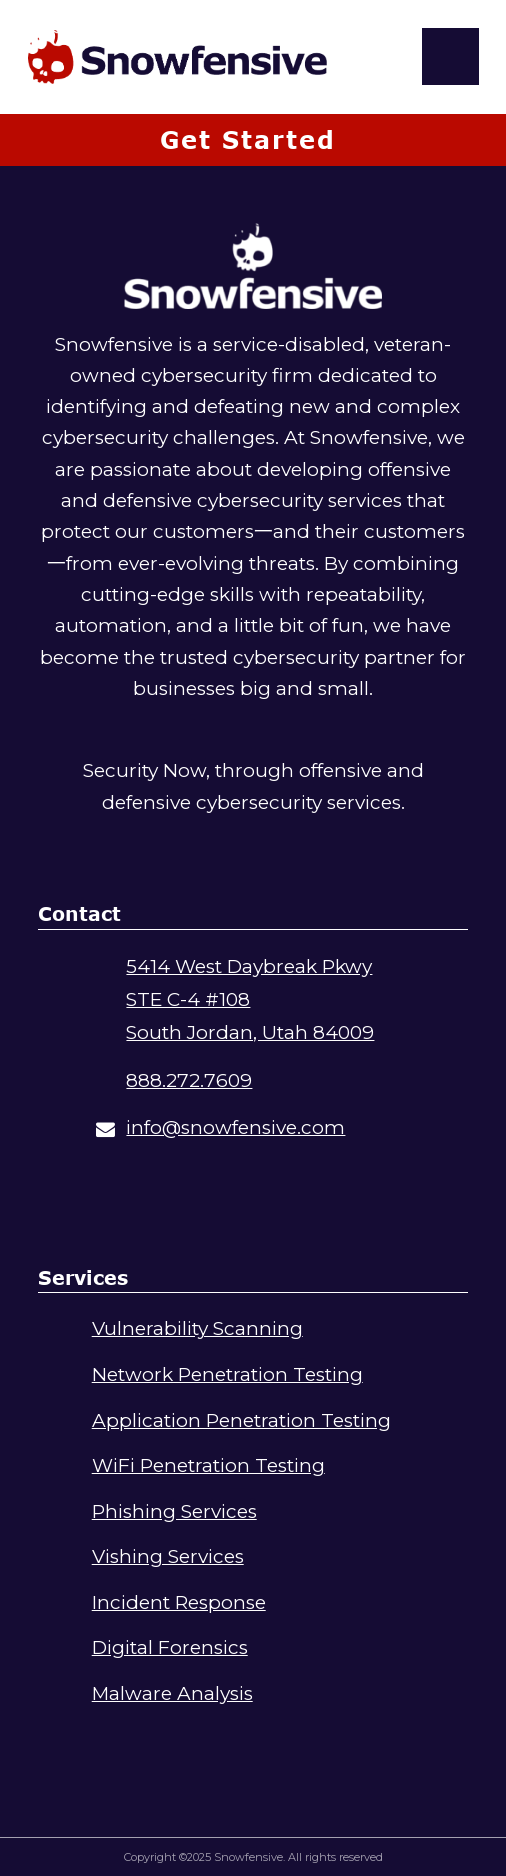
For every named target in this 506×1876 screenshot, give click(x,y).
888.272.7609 (189, 1080)
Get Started (248, 139)
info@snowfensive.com (235, 1127)
